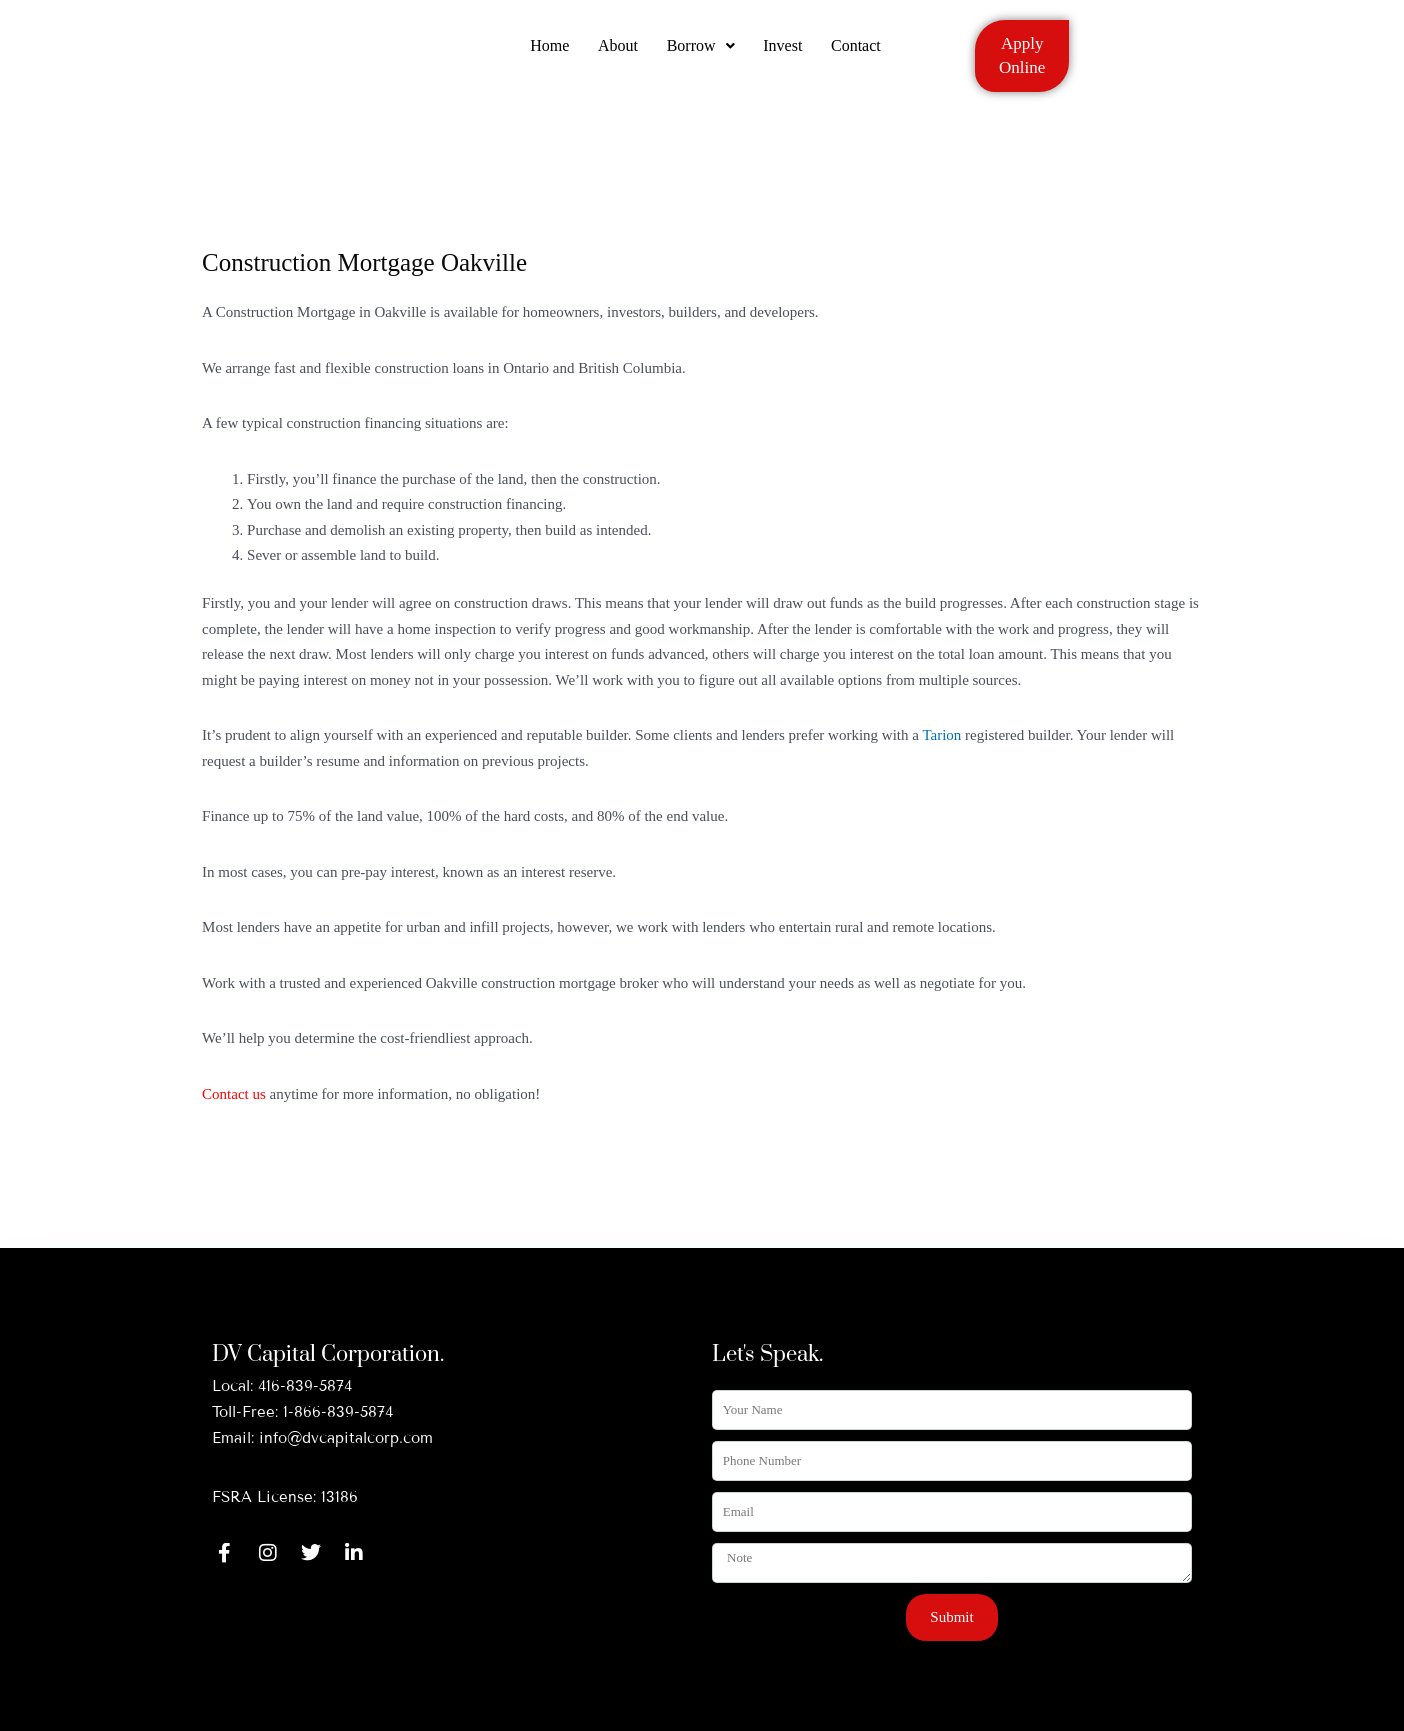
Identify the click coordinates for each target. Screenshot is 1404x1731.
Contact (859, 52)
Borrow (701, 52)
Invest (784, 52)
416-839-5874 (305, 1386)
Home (547, 52)
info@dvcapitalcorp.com (346, 1438)
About (617, 52)
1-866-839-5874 (338, 1412)
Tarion (941, 735)
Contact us (234, 1094)
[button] (701, 53)
